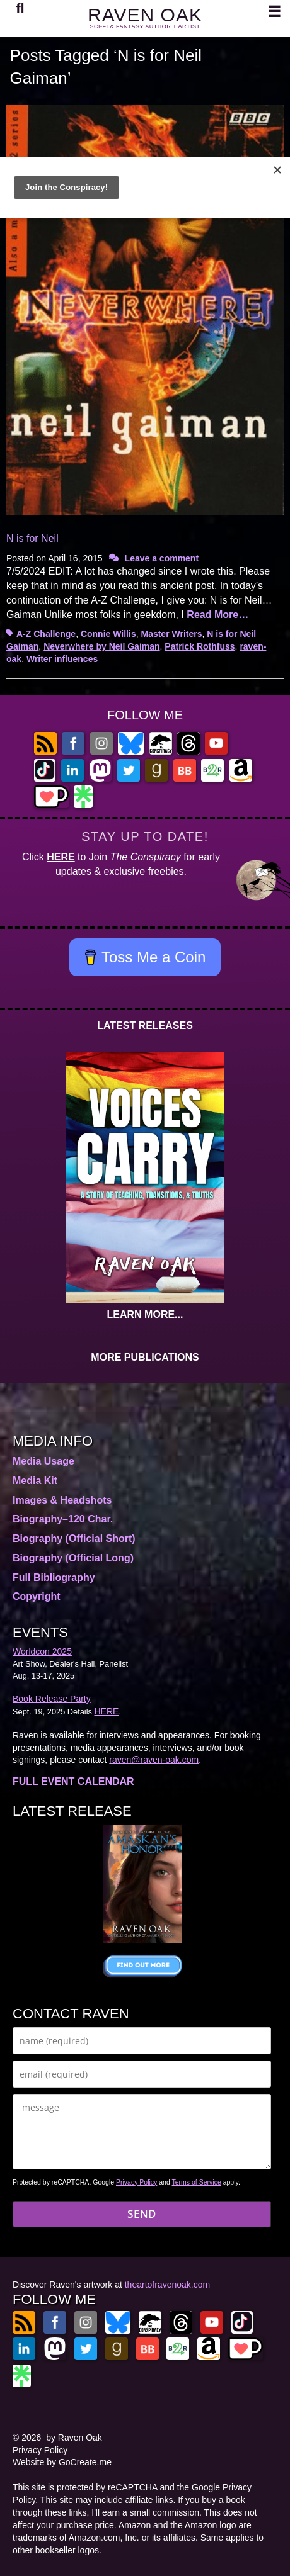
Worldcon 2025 (42, 1651)
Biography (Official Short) (74, 1538)
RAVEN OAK (145, 14)
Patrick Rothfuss (200, 646)
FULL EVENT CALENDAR (73, 1781)
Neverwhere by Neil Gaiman (102, 646)
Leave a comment (162, 558)
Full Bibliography (54, 1577)
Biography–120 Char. (63, 1519)
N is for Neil (32, 538)
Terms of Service (196, 2182)
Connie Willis (108, 634)
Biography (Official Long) (73, 1558)
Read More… (217, 614)
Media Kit (35, 1480)
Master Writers (171, 634)
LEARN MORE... (145, 1314)
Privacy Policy (136, 2182)
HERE (60, 857)
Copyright (37, 1596)
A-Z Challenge (46, 634)
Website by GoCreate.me (62, 2462)
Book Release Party (52, 1699)
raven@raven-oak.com (154, 1760)
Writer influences (62, 659)
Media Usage (43, 1461)
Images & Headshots (62, 1500)
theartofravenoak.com (167, 2285)
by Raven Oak (74, 2438)
